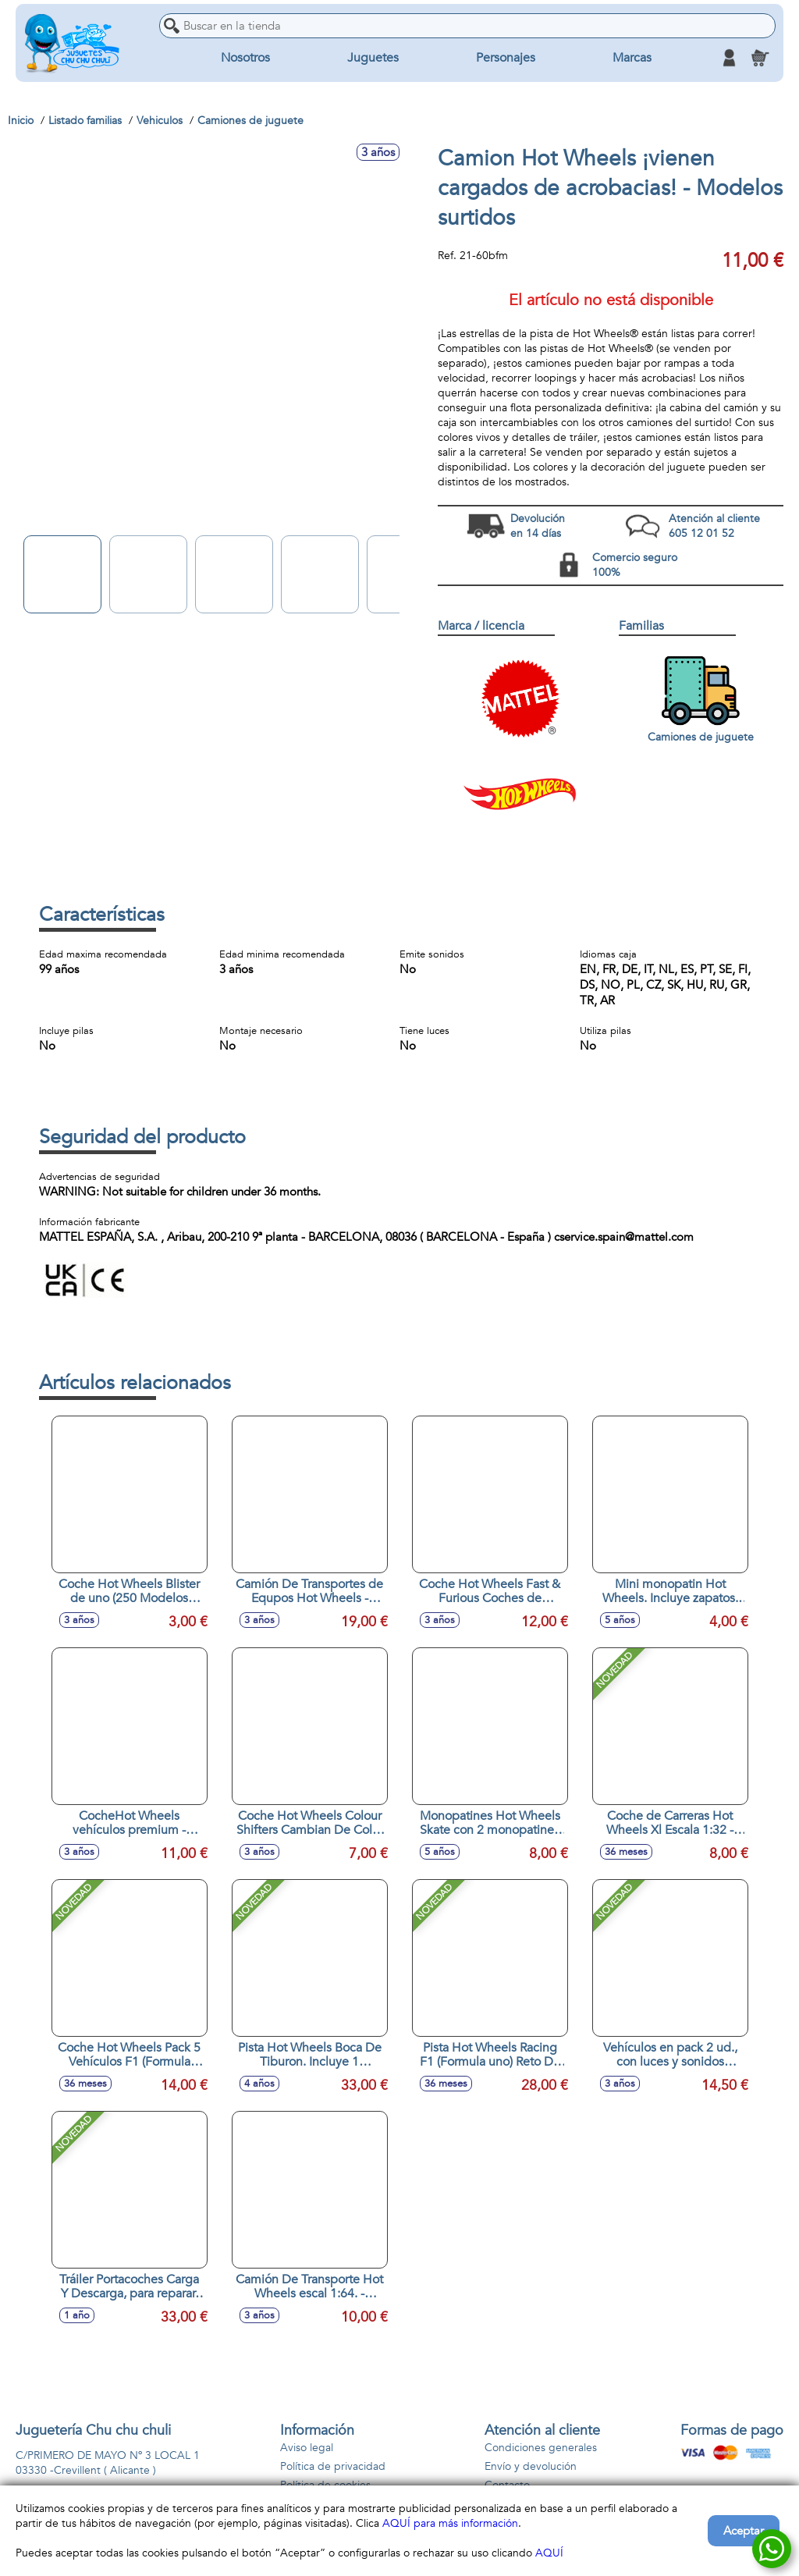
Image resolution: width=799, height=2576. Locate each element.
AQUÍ (549, 2553)
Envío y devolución (531, 2466)
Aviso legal (306, 2447)
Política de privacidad (332, 2466)
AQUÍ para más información (450, 2523)
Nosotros (245, 57)
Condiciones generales (541, 2447)
